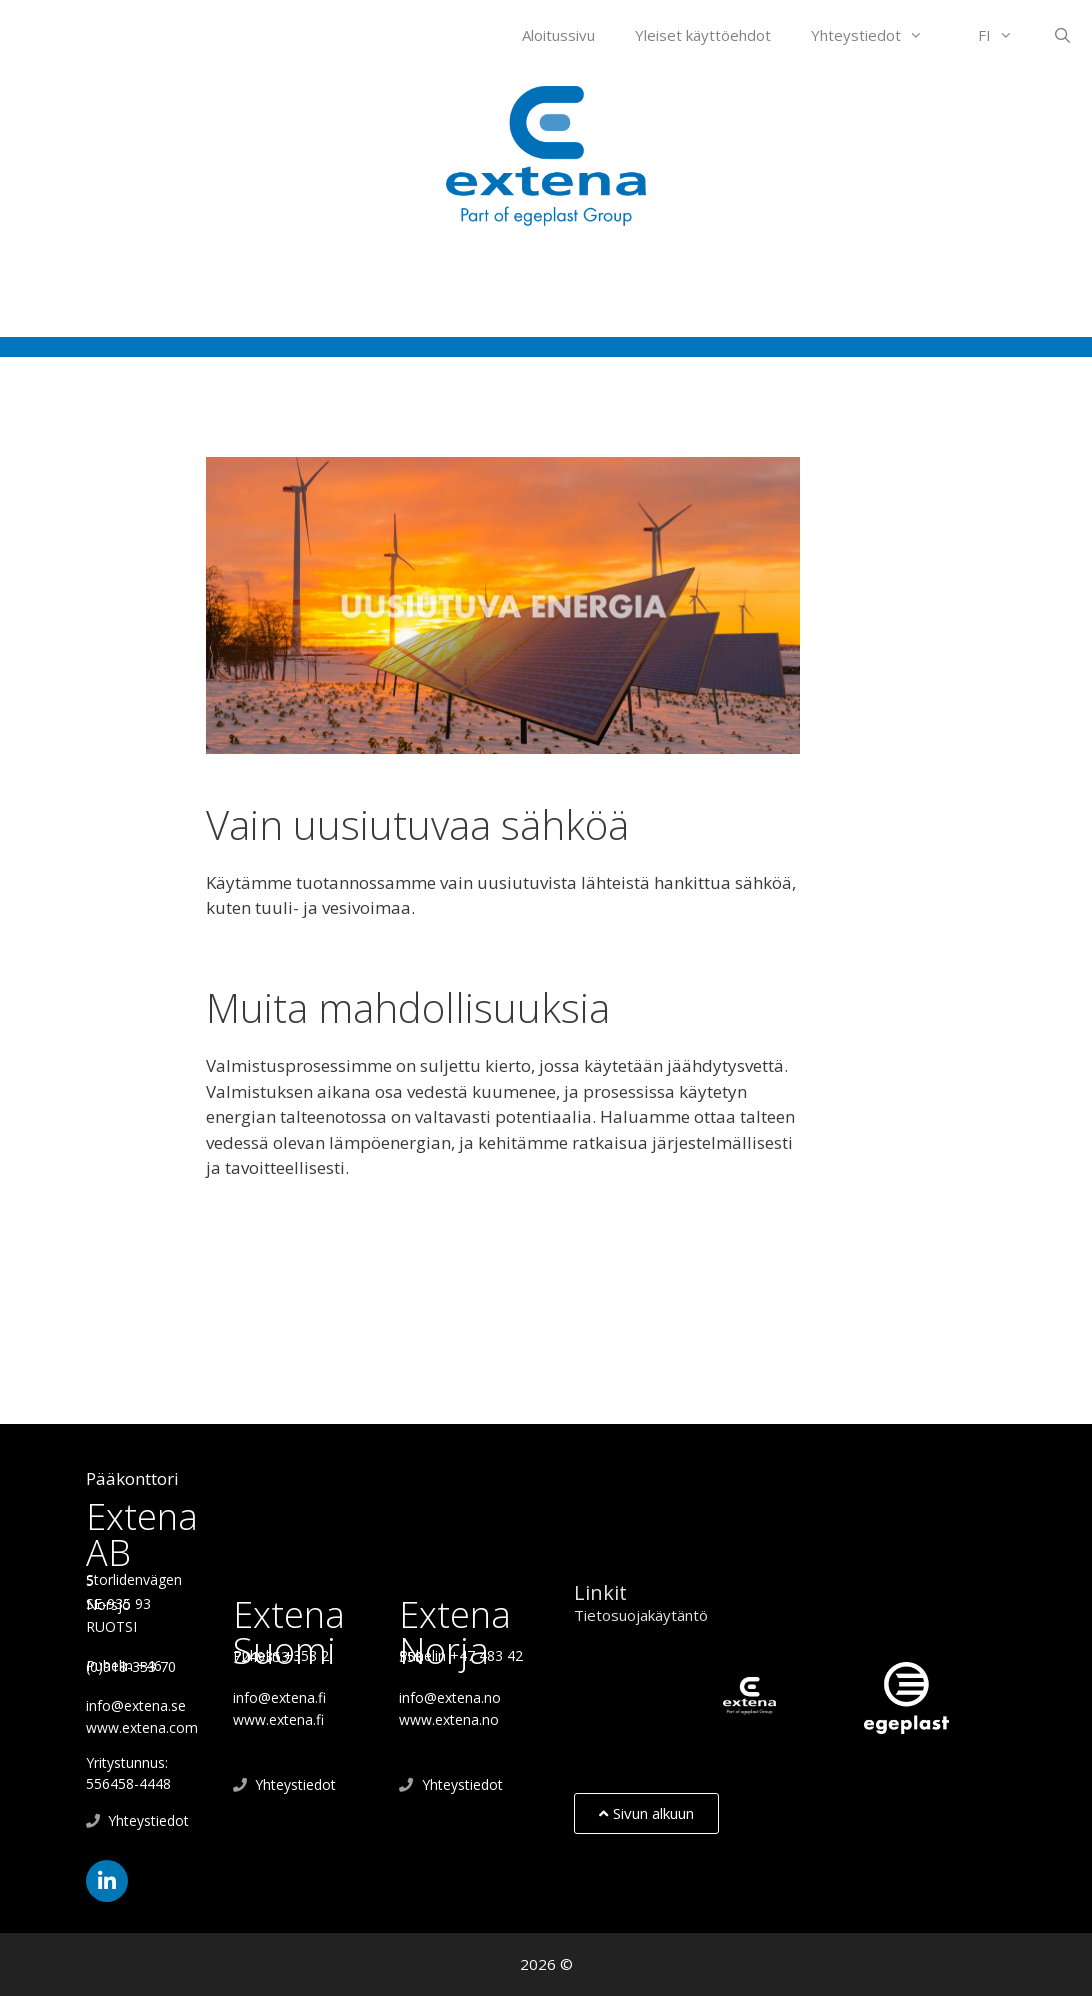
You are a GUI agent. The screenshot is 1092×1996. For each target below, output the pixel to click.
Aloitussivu (558, 35)
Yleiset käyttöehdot (703, 35)
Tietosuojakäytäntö (641, 1615)
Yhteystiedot (877, 35)
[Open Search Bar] (1062, 35)
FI (1005, 35)
